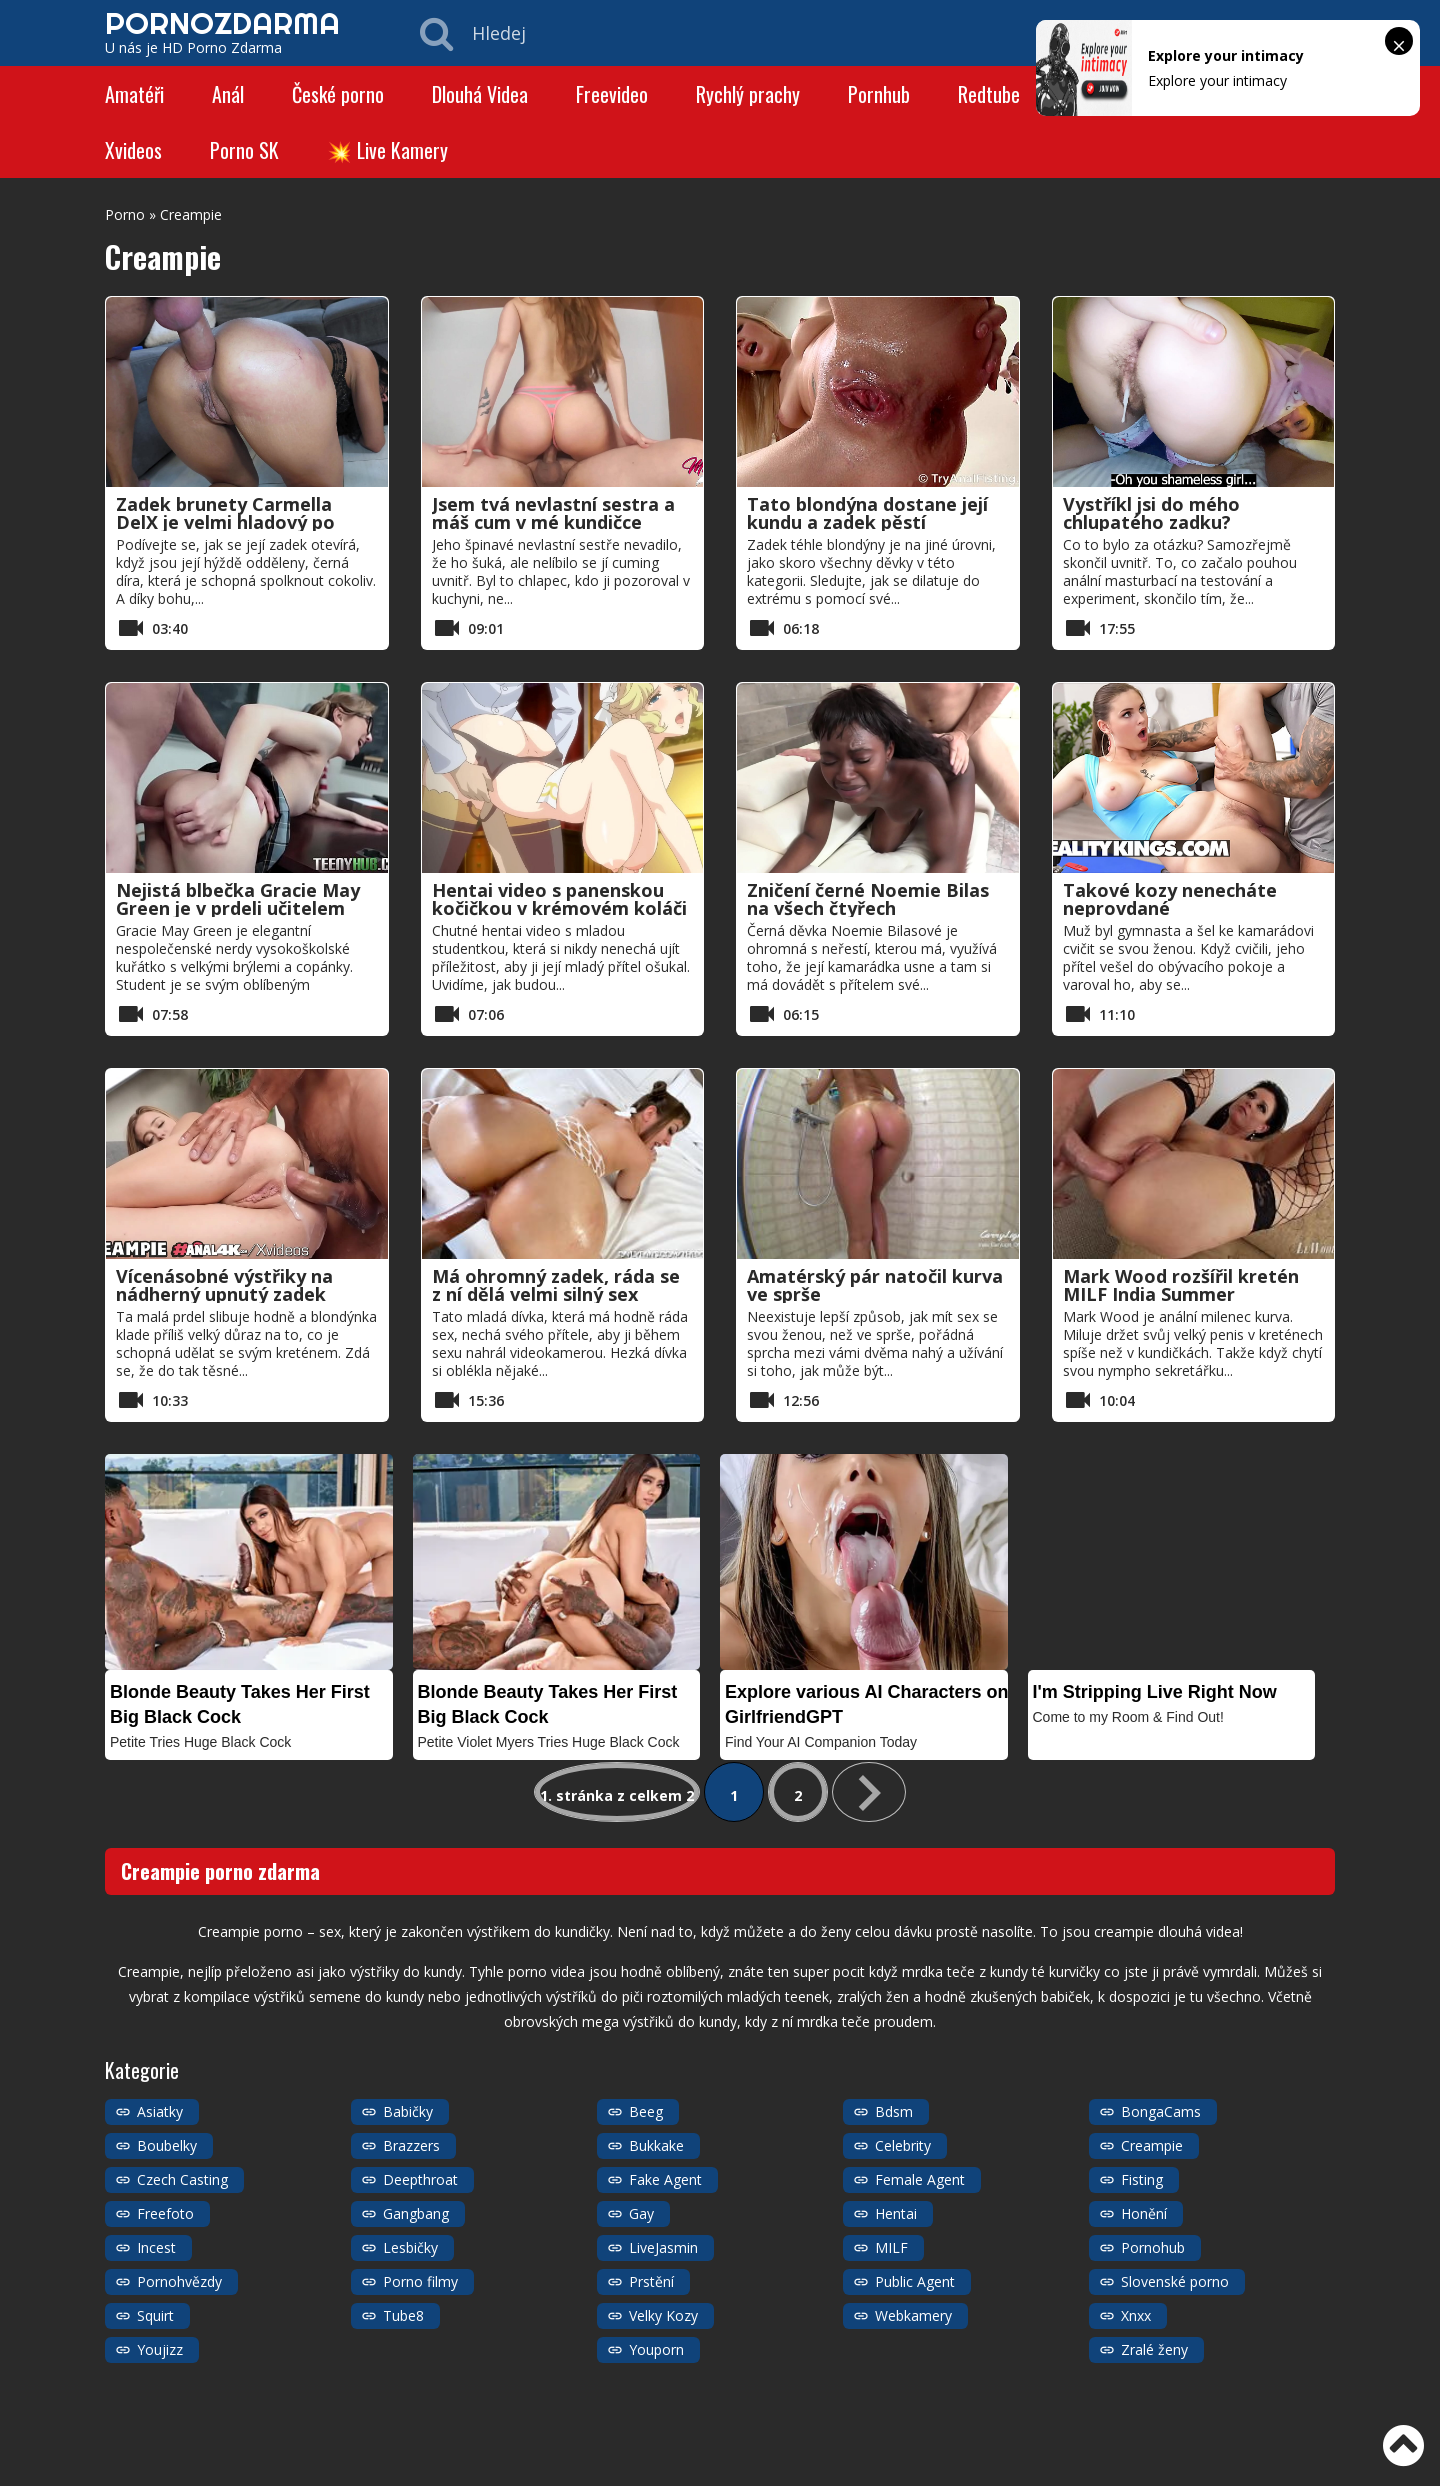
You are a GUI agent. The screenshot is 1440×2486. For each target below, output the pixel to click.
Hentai (896, 2213)
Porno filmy (420, 2281)
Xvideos (133, 150)
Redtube (989, 94)
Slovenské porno (1175, 2281)
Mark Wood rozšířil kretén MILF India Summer (1181, 1285)
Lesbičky (410, 2247)
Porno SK (244, 150)
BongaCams (1161, 2111)
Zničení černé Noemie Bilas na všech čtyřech (868, 899)
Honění (1144, 2213)
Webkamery (913, 2315)
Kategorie (1303, 2465)
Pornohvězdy (179, 2281)
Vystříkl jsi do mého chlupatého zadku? (1151, 513)
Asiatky (160, 2111)
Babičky (408, 2111)
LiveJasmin (663, 2247)
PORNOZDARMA (222, 23)
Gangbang (416, 2213)
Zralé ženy (1154, 2349)
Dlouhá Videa (480, 94)
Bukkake (656, 2145)
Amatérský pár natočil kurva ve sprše (875, 1285)
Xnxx (1136, 2315)
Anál (228, 94)
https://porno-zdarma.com (242, 2415)
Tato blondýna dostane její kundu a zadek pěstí (867, 513)
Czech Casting (182, 2179)
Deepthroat (420, 2179)
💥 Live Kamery (387, 150)
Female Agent (920, 2179)
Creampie (1152, 2145)
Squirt (155, 2315)
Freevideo (612, 94)
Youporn (656, 2349)
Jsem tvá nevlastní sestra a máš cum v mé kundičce (553, 513)
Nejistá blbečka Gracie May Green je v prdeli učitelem (238, 899)
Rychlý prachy (748, 94)
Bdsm (894, 2111)
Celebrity (903, 2145)
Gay (641, 2213)
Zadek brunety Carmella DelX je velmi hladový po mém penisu (225, 522)
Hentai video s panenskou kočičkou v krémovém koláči (559, 899)
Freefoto (165, 2213)
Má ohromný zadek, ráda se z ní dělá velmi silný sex (556, 1285)
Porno (125, 214)
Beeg (646, 2111)
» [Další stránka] (869, 1792)
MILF (891, 2247)
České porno (338, 94)
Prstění (651, 2281)
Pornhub (879, 94)
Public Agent (915, 2281)
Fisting (1142, 2179)
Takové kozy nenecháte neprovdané (1170, 899)
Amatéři (134, 94)
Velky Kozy (663, 2315)
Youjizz (160, 2349)
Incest (156, 2247)
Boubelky (167, 2145)
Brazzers (411, 2145)
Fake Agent (665, 2179)
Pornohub (1153, 2247)
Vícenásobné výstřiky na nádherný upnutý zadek (224, 1285)
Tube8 (403, 2315)
